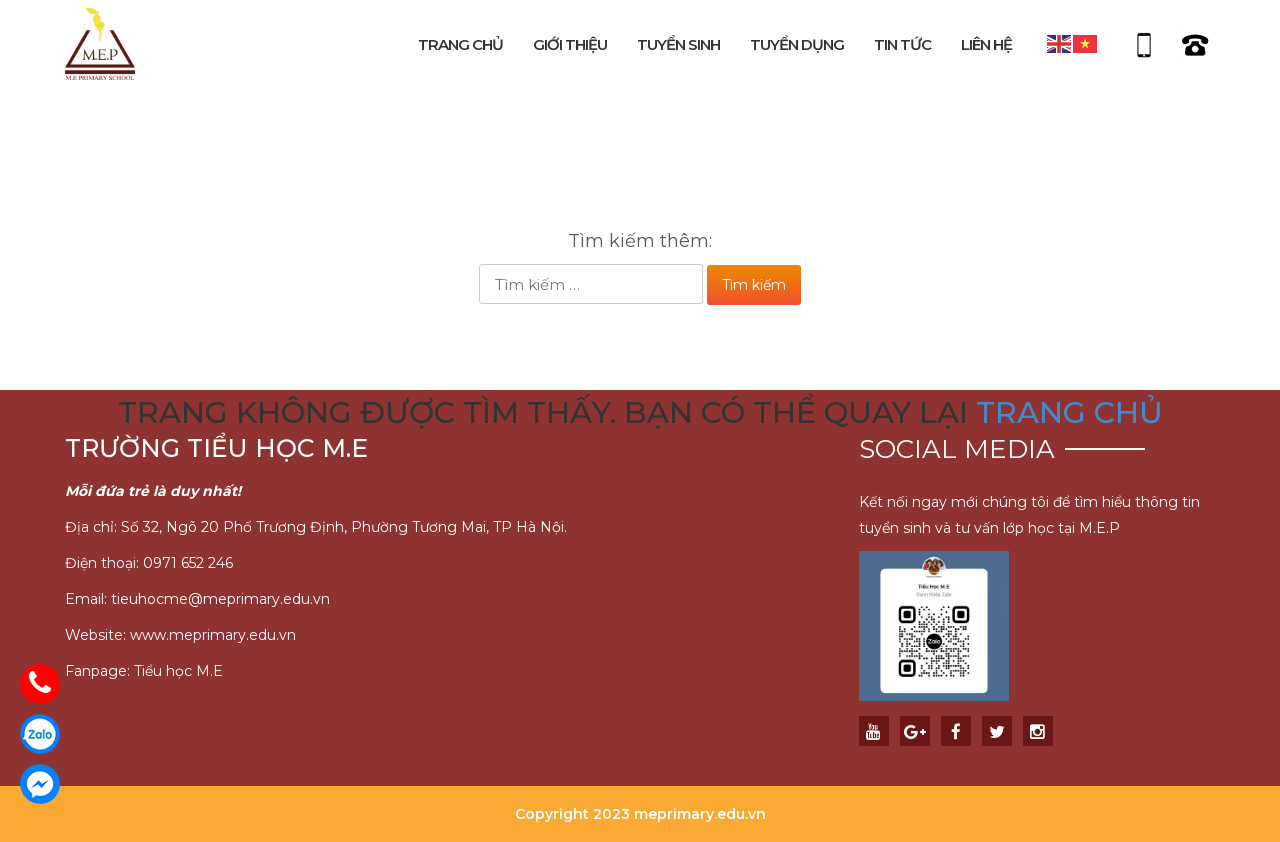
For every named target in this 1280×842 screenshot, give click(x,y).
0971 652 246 (188, 563)
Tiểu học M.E (178, 671)
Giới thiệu (570, 44)
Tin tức (902, 44)
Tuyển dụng (797, 44)
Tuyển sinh (678, 44)
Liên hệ (986, 44)
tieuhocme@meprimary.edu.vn (220, 599)
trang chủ (1069, 412)
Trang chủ (460, 44)
